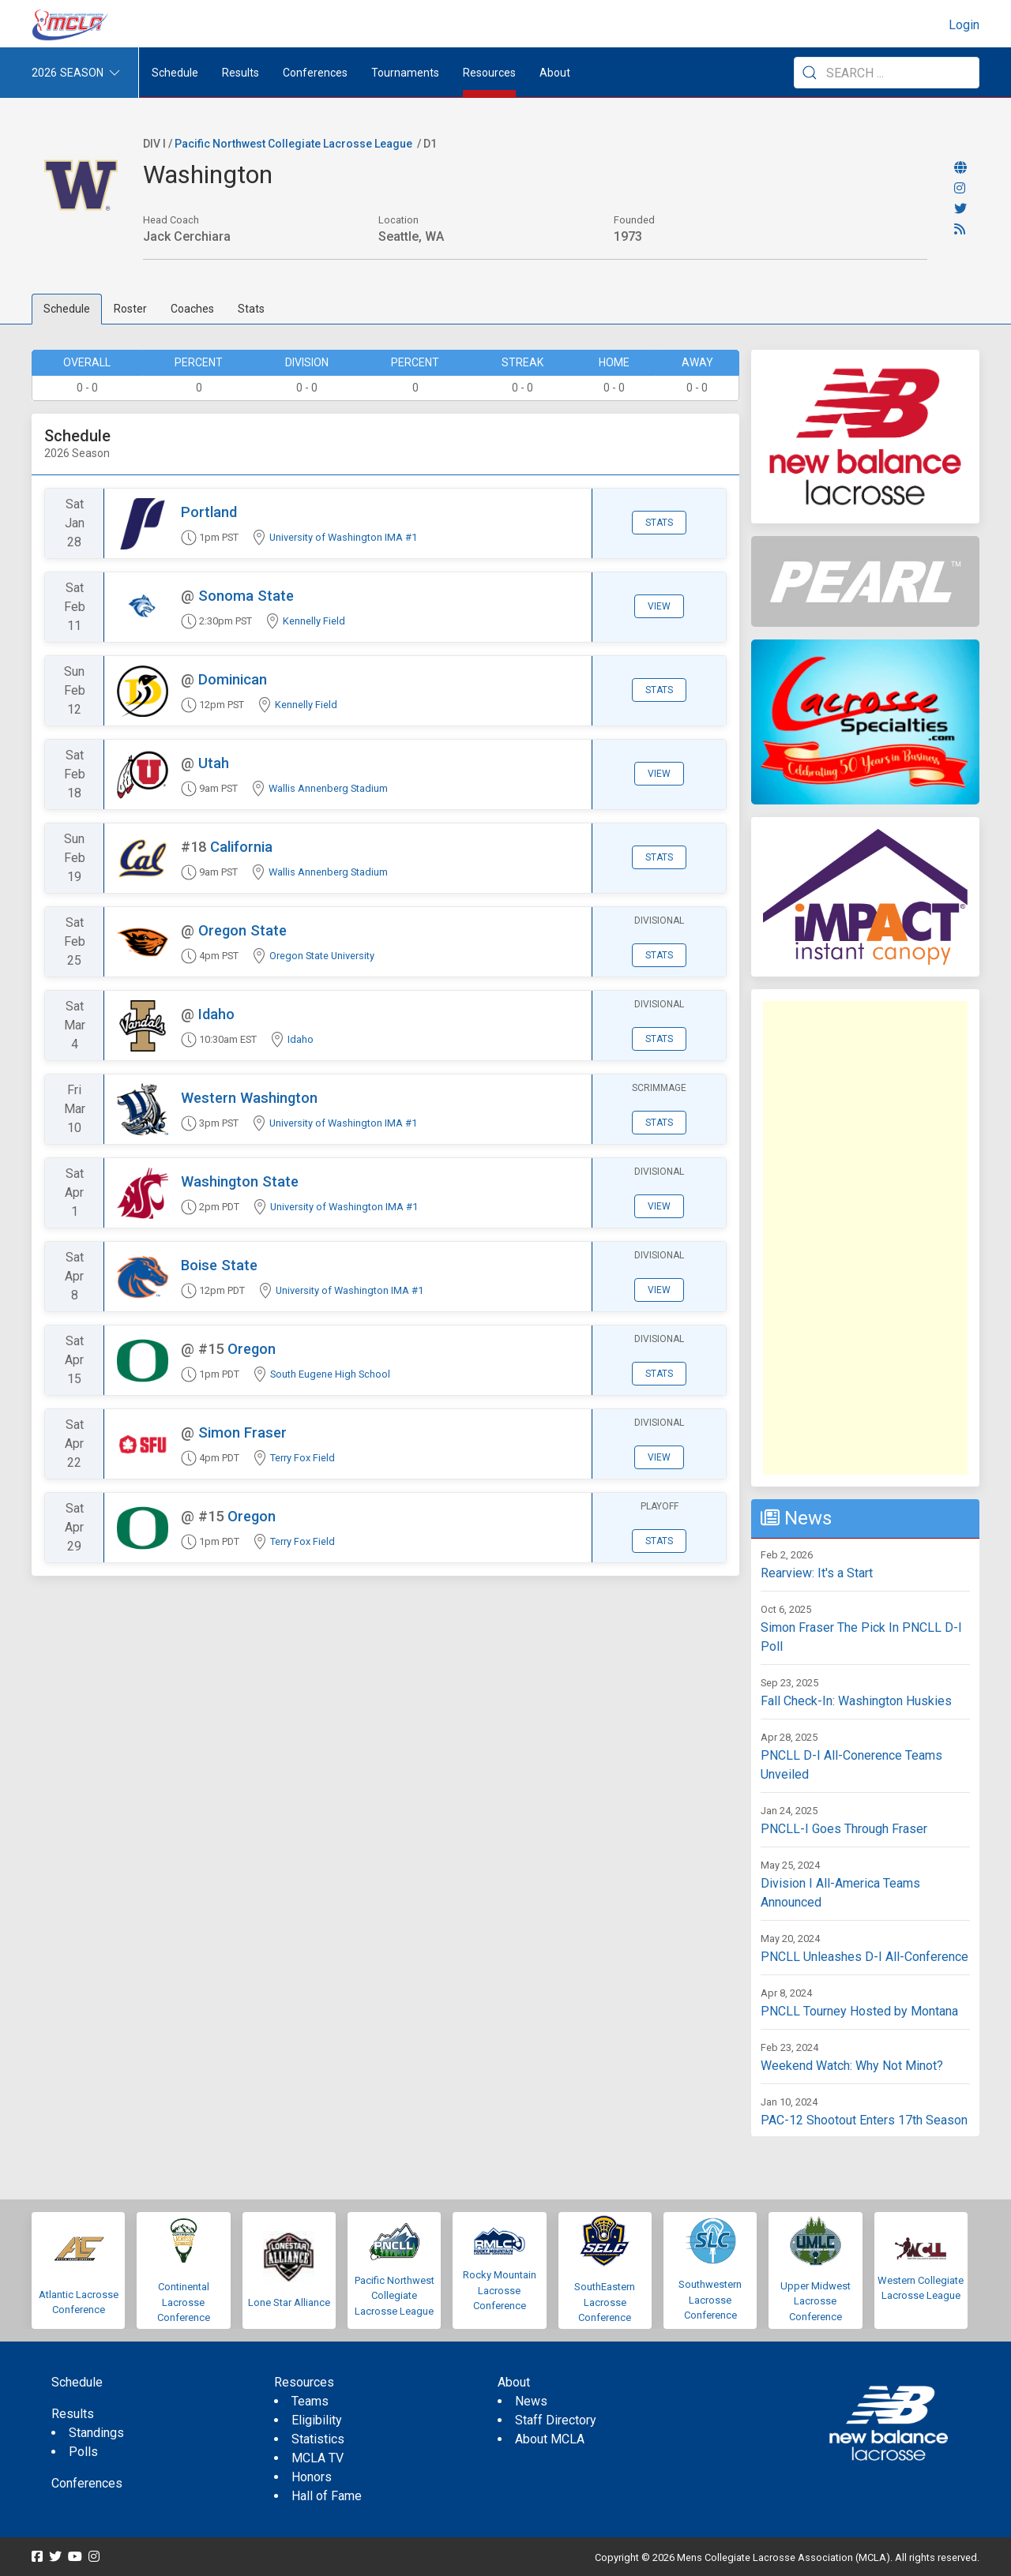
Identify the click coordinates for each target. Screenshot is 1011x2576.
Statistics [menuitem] (317, 2439)
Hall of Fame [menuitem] (326, 2495)
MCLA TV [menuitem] (317, 2457)
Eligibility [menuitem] (316, 2420)
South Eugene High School (330, 1374)
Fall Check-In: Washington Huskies (856, 1700)
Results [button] (240, 72)
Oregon (251, 1348)
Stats (251, 308)
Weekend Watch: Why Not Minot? (852, 2065)
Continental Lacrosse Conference (183, 2302)
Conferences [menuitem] (86, 2483)
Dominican (232, 679)
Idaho (216, 1014)
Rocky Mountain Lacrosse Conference (499, 2290)
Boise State (219, 1265)
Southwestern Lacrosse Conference (710, 2299)
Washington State (240, 1181)
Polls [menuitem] (83, 2451)
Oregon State (242, 930)
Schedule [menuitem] (175, 72)
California (241, 846)
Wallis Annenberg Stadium (328, 788)
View (659, 606)
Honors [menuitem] (311, 2476)
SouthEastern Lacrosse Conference (604, 2302)
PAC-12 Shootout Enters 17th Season (864, 2120)
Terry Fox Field (302, 1458)
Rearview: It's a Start (817, 1572)
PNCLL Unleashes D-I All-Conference (864, 1956)
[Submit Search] (809, 72)
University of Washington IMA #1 (343, 537)
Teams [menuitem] (310, 2401)
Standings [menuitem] (96, 2432)
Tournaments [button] (405, 72)
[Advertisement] (865, 1238)
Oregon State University (321, 956)
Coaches (192, 308)
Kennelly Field (314, 621)
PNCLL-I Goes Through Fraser (844, 1828)
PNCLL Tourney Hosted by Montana (859, 2011)
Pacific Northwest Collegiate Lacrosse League (293, 143)
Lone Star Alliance (289, 2302)
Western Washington (249, 1097)
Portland (209, 512)
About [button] (554, 72)
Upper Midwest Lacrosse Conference (815, 2301)
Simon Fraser (242, 1432)
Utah (213, 763)
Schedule (66, 308)
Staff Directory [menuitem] (555, 2420)
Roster (130, 308)
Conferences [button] (315, 72)
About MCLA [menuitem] (549, 2439)
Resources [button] (489, 72)
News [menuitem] (531, 2401)
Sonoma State (246, 595)
